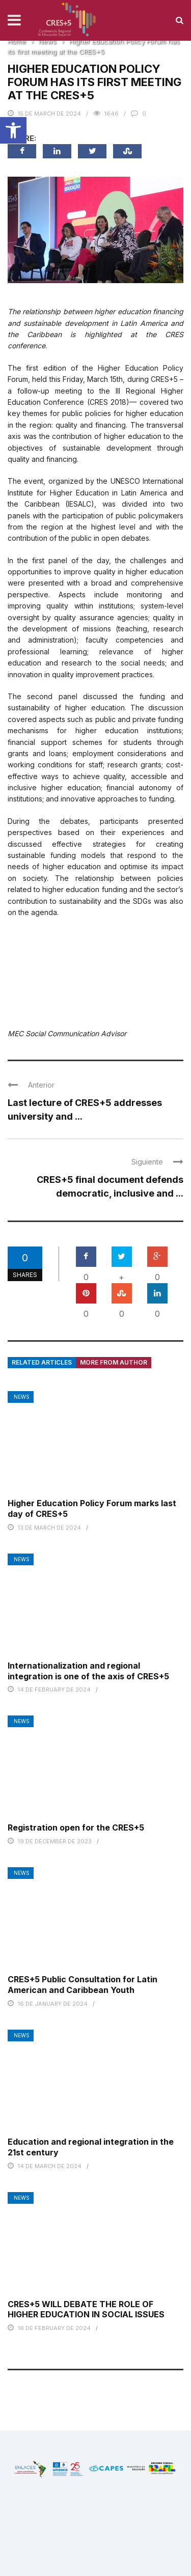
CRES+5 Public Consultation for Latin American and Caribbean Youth (82, 1984)
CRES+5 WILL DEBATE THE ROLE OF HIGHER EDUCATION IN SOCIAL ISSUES (86, 2309)
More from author (113, 1362)
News (22, 1397)
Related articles (42, 1362)
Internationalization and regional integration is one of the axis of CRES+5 (88, 1670)
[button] (13, 130)
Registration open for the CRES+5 (76, 1827)
